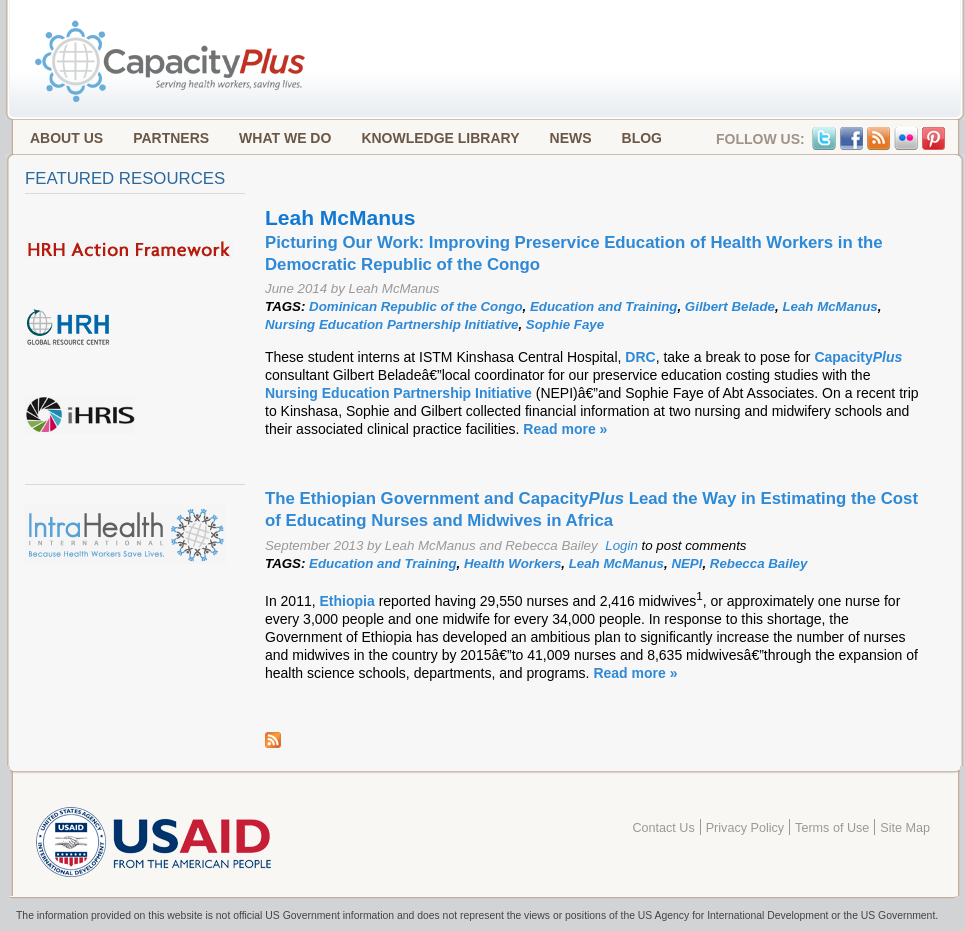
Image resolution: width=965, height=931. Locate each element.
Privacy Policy (745, 828)
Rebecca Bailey (759, 563)
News (571, 138)
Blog (642, 138)
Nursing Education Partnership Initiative (391, 324)
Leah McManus (829, 306)
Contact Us (663, 828)
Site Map (905, 828)
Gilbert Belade (730, 306)
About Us (66, 138)
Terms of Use (832, 828)
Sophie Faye (565, 324)
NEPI (686, 563)
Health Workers (512, 563)
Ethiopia (349, 601)
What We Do (285, 138)
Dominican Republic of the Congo (415, 306)
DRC (640, 357)
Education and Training (604, 306)
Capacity (858, 357)
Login (621, 545)
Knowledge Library (440, 138)
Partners (171, 138)
